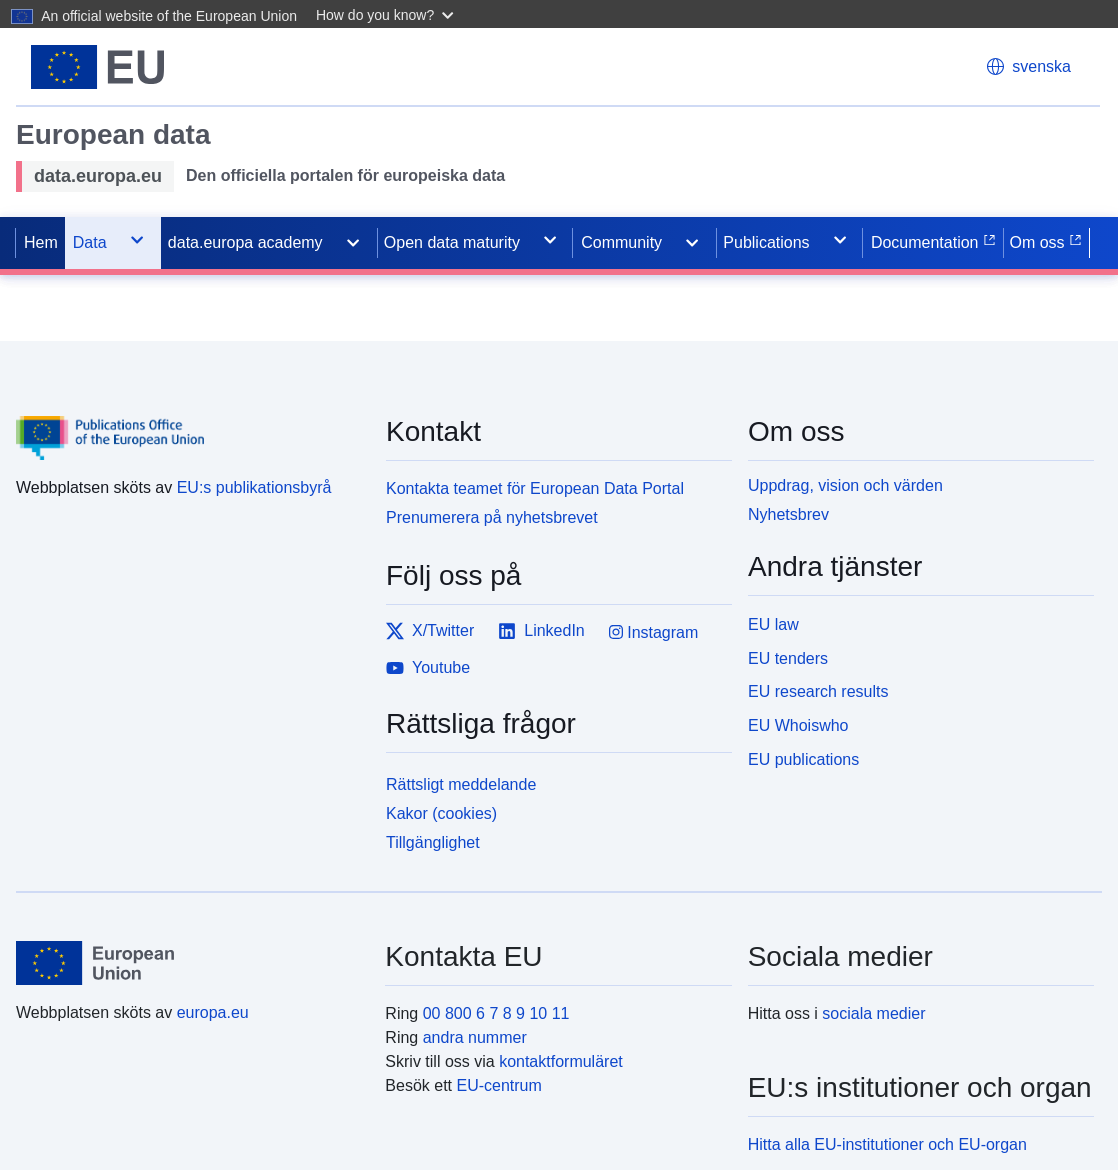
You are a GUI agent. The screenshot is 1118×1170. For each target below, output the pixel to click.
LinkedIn (541, 631)
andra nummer (475, 1037)
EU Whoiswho (798, 725)
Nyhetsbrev (788, 514)
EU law (773, 624)
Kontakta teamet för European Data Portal (535, 488)
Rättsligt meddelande (461, 784)
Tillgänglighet (433, 842)
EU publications (803, 759)
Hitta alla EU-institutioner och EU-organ (887, 1144)
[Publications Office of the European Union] (189, 423)
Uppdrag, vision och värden (845, 485)
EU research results (818, 691)
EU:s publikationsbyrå (254, 487)
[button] (387, 14)
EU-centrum (498, 1085)
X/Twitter (430, 631)
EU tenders (788, 658)
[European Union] (189, 963)
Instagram (654, 632)
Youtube (428, 668)
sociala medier (873, 1013)
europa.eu (213, 1012)
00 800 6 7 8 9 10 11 (496, 1013)
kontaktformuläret (561, 1061)
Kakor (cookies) (441, 813)
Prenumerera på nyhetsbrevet (492, 517)
